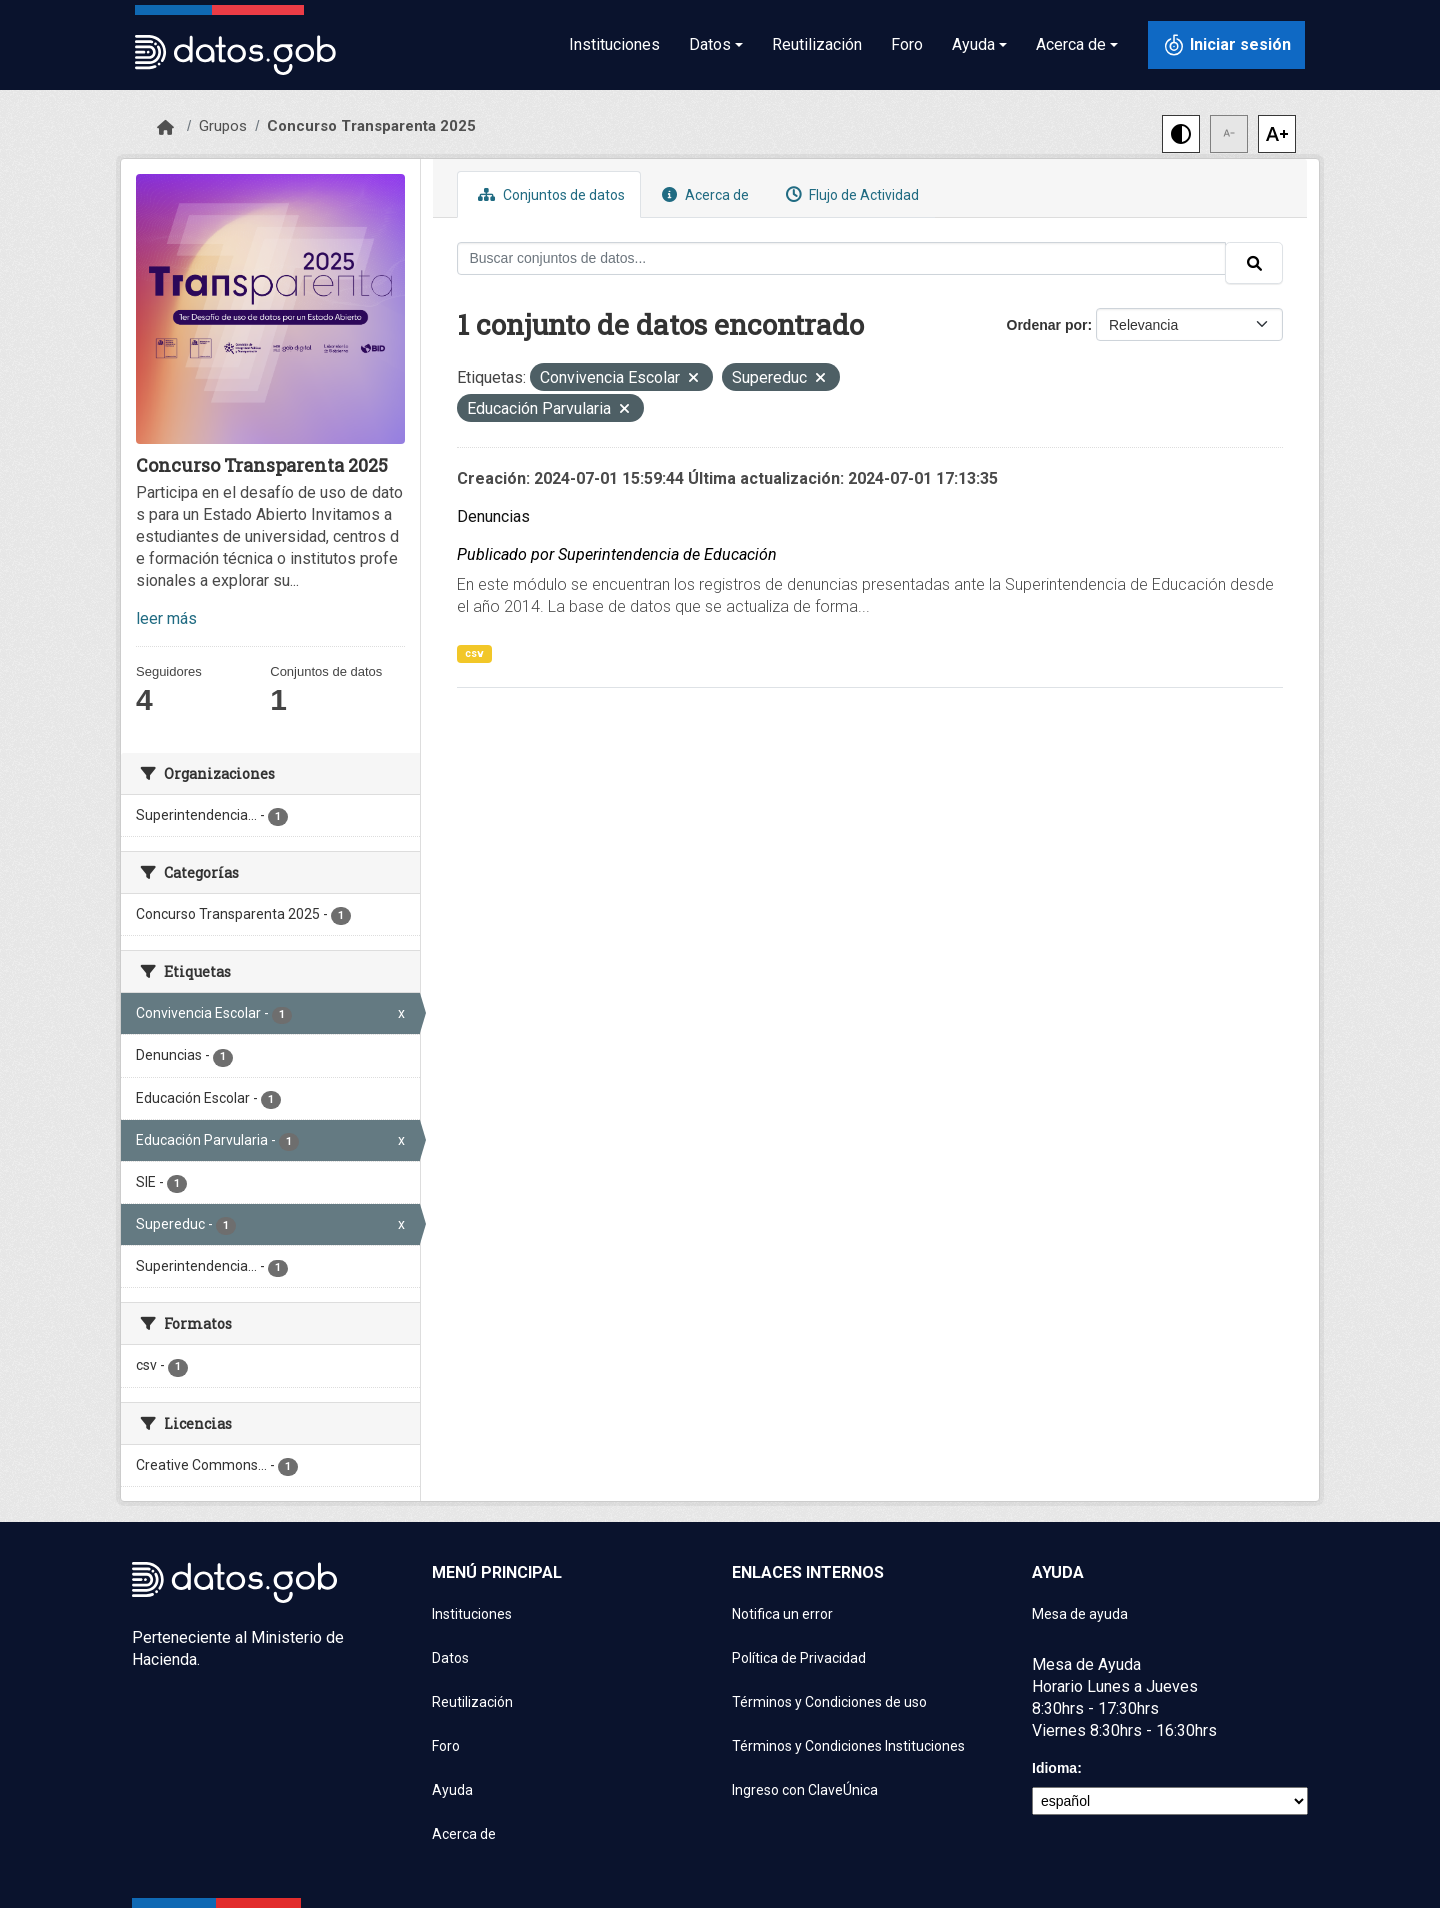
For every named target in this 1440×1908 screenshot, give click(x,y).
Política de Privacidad (799, 1658)
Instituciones (614, 44)
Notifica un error (782, 1614)
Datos (450, 1658)
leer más (166, 618)
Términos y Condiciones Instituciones (848, 1746)
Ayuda (452, 1790)
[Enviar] (1254, 263)
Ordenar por (1047, 325)
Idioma (1054, 1768)
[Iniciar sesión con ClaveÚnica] (1226, 45)
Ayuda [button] (973, 44)
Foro (907, 44)
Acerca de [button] (1071, 44)
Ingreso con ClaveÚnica (805, 1790)
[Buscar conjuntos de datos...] (842, 258)
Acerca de (703, 194)
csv (474, 653)
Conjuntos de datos (549, 194)
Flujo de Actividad (850, 194)
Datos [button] (710, 44)
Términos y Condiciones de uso (829, 1702)
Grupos (223, 126)
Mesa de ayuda (1080, 1614)
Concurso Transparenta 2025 (371, 126)
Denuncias (493, 516)
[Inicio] (165, 128)
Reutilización (817, 44)
